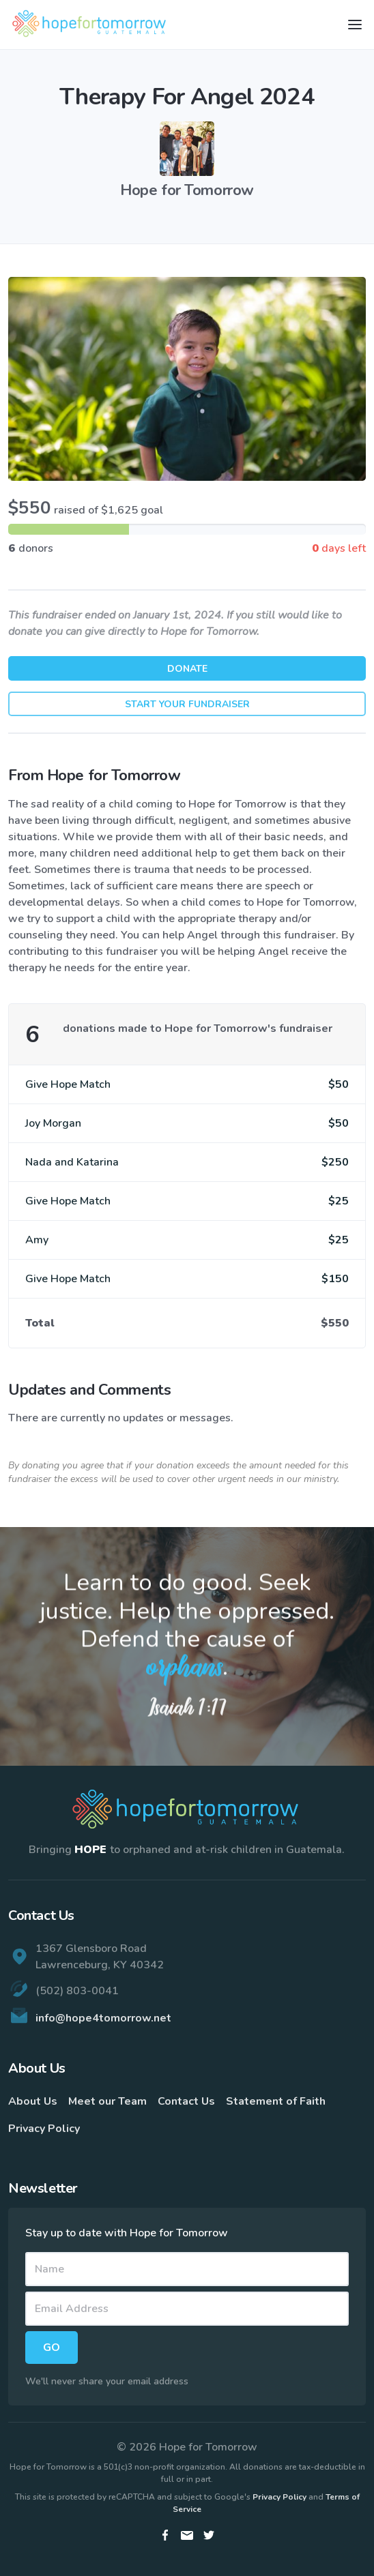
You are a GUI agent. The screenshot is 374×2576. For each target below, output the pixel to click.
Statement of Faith (276, 2101)
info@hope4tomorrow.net (103, 2018)
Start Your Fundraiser (187, 704)
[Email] (187, 2309)
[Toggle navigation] (355, 24)
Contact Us (186, 2101)
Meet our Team (107, 2101)
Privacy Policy (44, 2128)
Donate (187, 668)
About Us (32, 2101)
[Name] (187, 2269)
